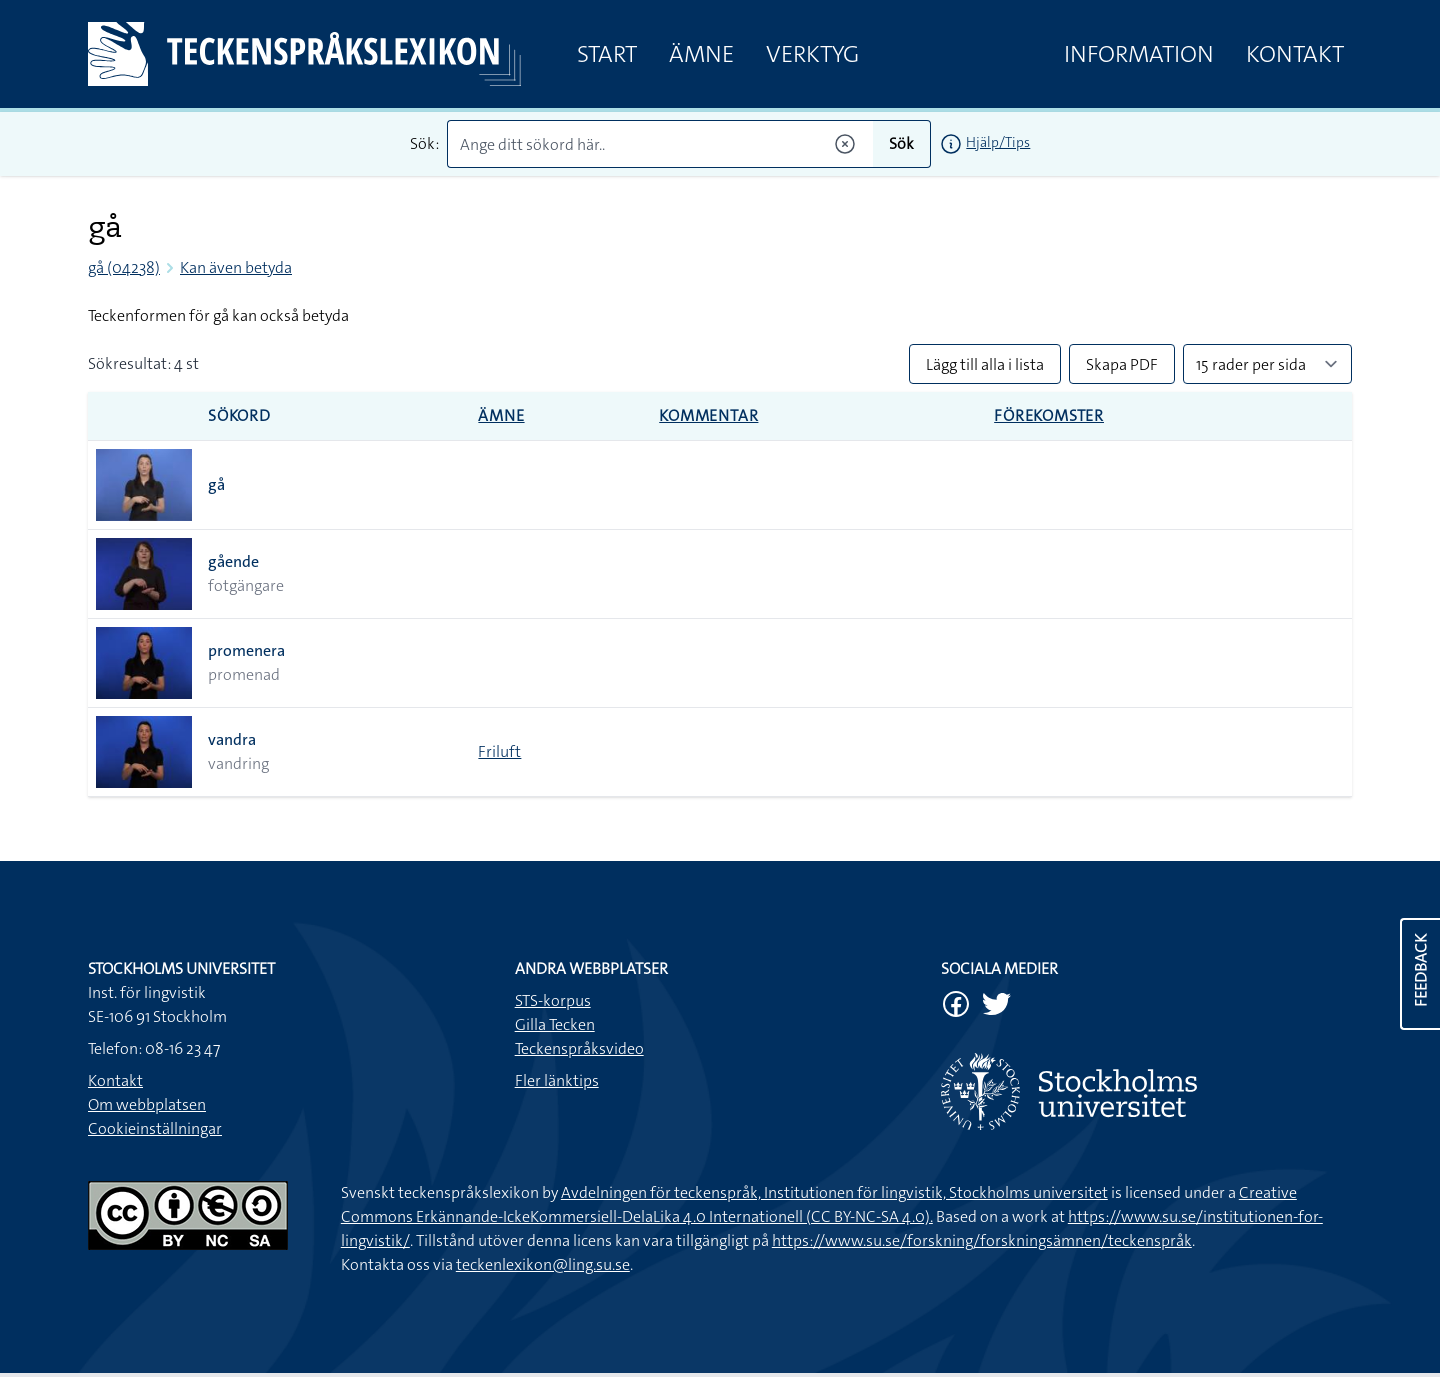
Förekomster (1049, 415)
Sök (901, 143)
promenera (246, 650)
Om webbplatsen (147, 1104)
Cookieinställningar (155, 1128)
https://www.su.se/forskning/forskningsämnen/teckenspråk (982, 1240)
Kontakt (1295, 54)
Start (607, 54)
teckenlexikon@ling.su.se (543, 1264)
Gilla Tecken (555, 1024)
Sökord (239, 415)
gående (233, 561)
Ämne (701, 54)
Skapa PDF (1122, 364)
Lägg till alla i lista (985, 364)
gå (216, 484)
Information (1139, 54)
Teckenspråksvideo (579, 1048)
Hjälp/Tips (998, 142)
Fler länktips (557, 1080)
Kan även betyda (236, 267)
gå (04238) (124, 267)
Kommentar (708, 415)
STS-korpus (553, 1000)
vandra (232, 739)
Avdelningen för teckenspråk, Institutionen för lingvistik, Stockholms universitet (834, 1192)
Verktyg (812, 54)
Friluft (499, 751)
